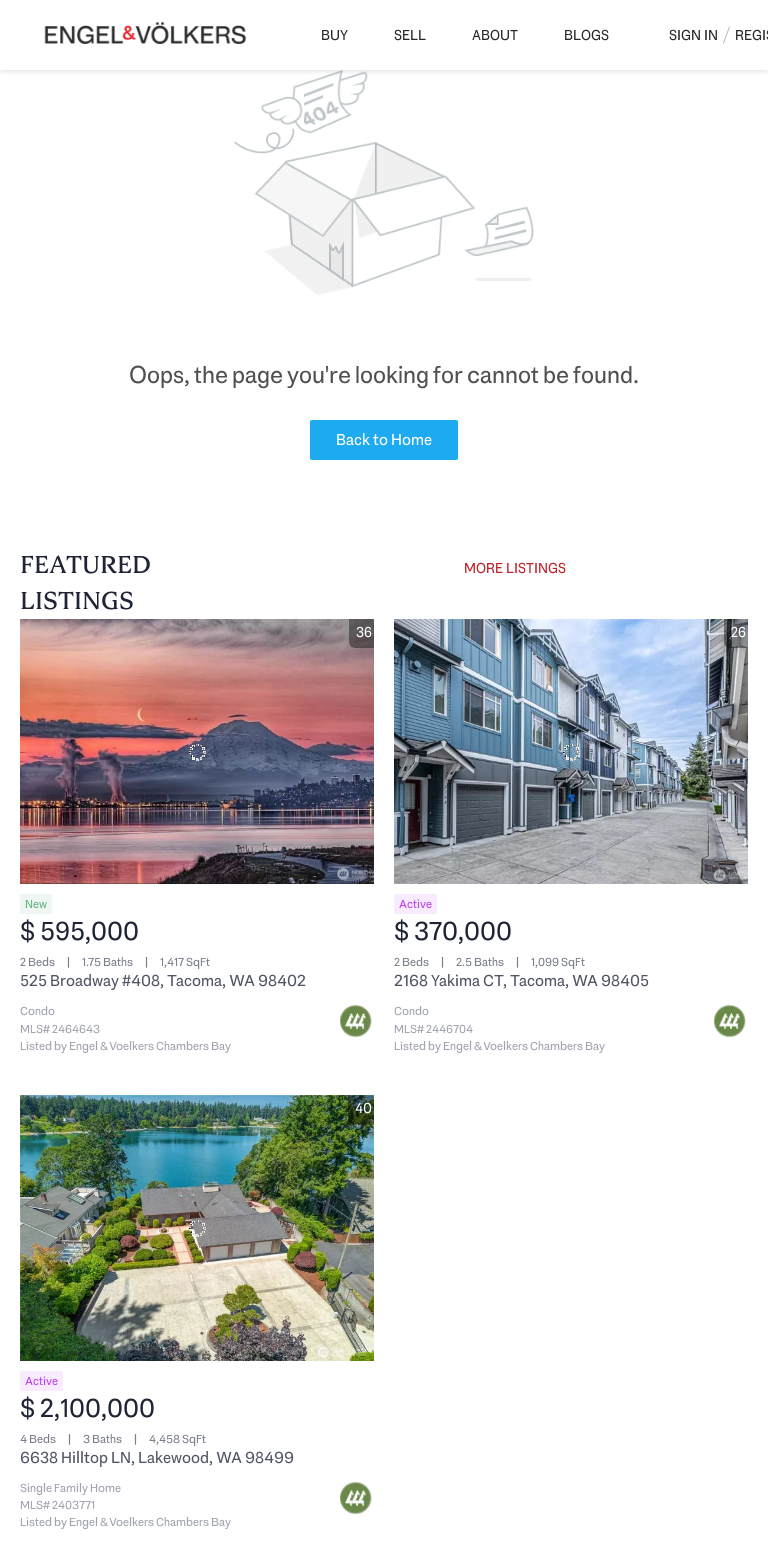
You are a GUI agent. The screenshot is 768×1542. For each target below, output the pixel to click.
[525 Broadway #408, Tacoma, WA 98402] (197, 752)
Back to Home (384, 439)
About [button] (495, 35)
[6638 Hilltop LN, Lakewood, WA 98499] (197, 1228)
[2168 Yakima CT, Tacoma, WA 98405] (571, 752)
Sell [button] (410, 35)
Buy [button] (334, 35)
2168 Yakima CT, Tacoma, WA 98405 (521, 980)
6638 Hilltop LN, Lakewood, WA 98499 (157, 1457)
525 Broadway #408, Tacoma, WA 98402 (163, 980)
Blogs (586, 35)
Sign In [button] (693, 35)
